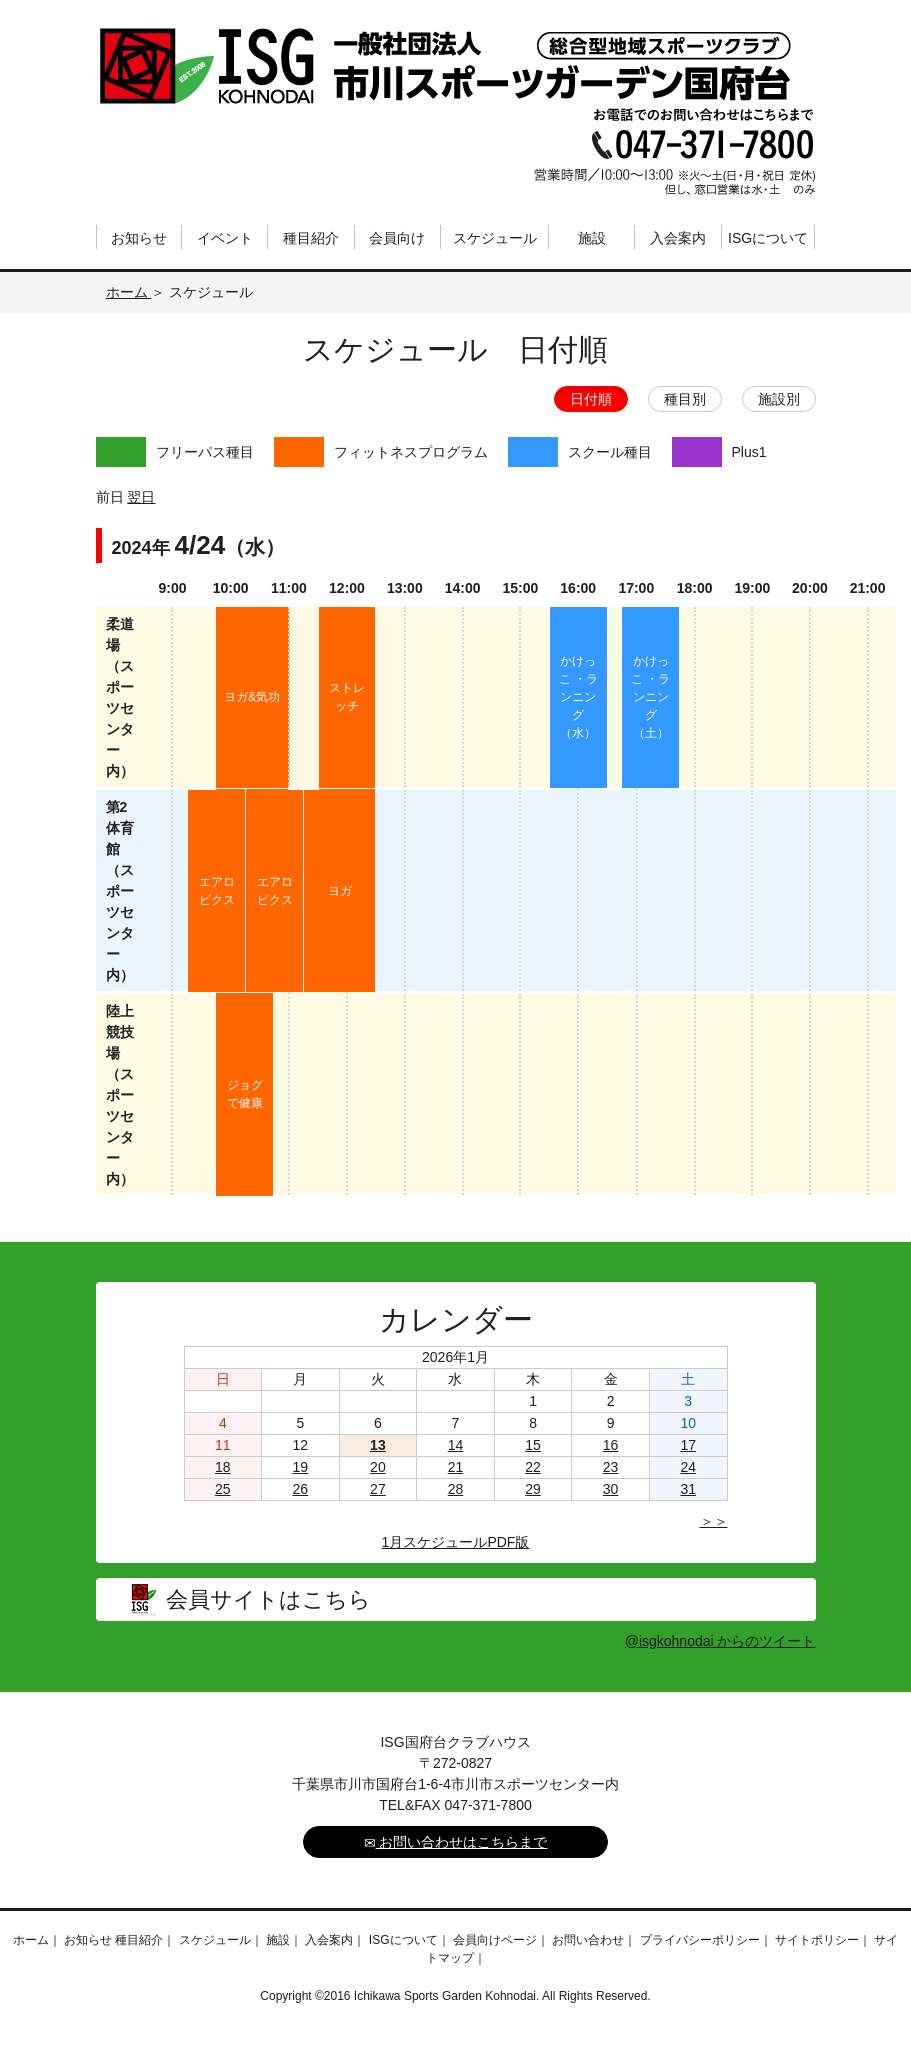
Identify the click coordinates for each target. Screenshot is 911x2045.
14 (456, 1445)
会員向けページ (495, 1940)
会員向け (397, 238)
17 (688, 1445)
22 (533, 1467)
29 (533, 1489)
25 (223, 1489)
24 (688, 1467)
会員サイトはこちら (268, 1599)
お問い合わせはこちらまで (456, 1842)
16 (611, 1445)
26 (301, 1489)
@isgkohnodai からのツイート (720, 1641)
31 (688, 1489)
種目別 (685, 399)
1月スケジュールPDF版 (456, 1542)
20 (378, 1467)
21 (456, 1467)
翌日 (141, 497)
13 (378, 1445)
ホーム (129, 292)
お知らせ (139, 238)
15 (533, 1445)
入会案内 (678, 238)
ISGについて (768, 238)
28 (456, 1489)
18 (223, 1467)
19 (301, 1467)
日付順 (591, 399)
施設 (592, 238)
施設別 (779, 399)
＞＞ (714, 1521)
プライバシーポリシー (700, 1940)
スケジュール (495, 238)
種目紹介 (311, 238)
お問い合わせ (588, 1940)
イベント (225, 238)
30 (611, 1489)
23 (611, 1467)
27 (378, 1489)
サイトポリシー (817, 1940)
